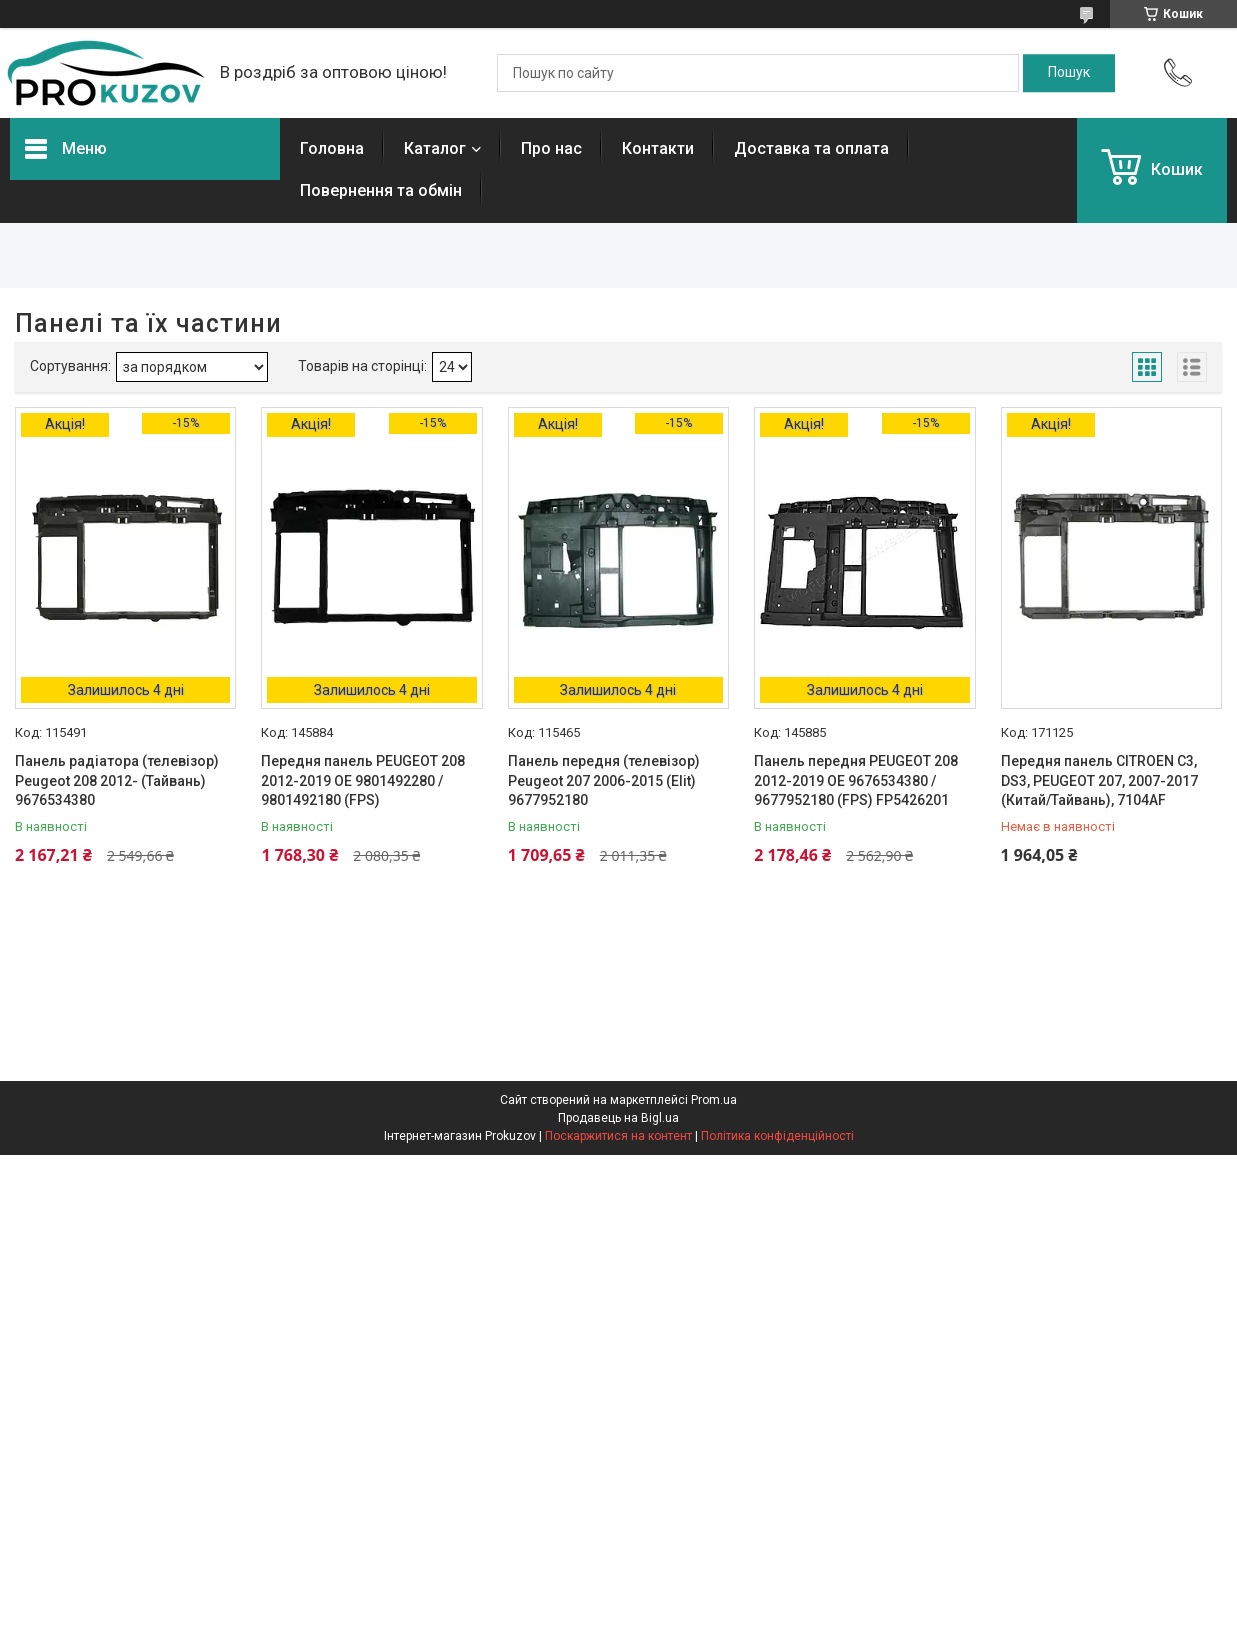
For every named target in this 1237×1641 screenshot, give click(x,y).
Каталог (435, 148)
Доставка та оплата (811, 148)
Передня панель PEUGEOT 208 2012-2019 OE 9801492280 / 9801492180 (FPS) (363, 780)
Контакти (658, 148)
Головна (332, 148)
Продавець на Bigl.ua (618, 1118)
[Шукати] (1069, 73)
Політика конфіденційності (777, 1136)
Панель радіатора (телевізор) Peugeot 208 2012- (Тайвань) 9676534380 (117, 780)
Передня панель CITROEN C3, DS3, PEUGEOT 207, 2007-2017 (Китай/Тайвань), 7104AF (1099, 780)
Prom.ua (714, 1100)
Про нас (551, 148)
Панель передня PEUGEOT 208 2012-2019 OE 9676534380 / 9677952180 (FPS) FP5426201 (856, 780)
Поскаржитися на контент (618, 1136)
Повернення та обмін (381, 190)
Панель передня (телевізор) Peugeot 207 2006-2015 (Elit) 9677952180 (604, 780)
